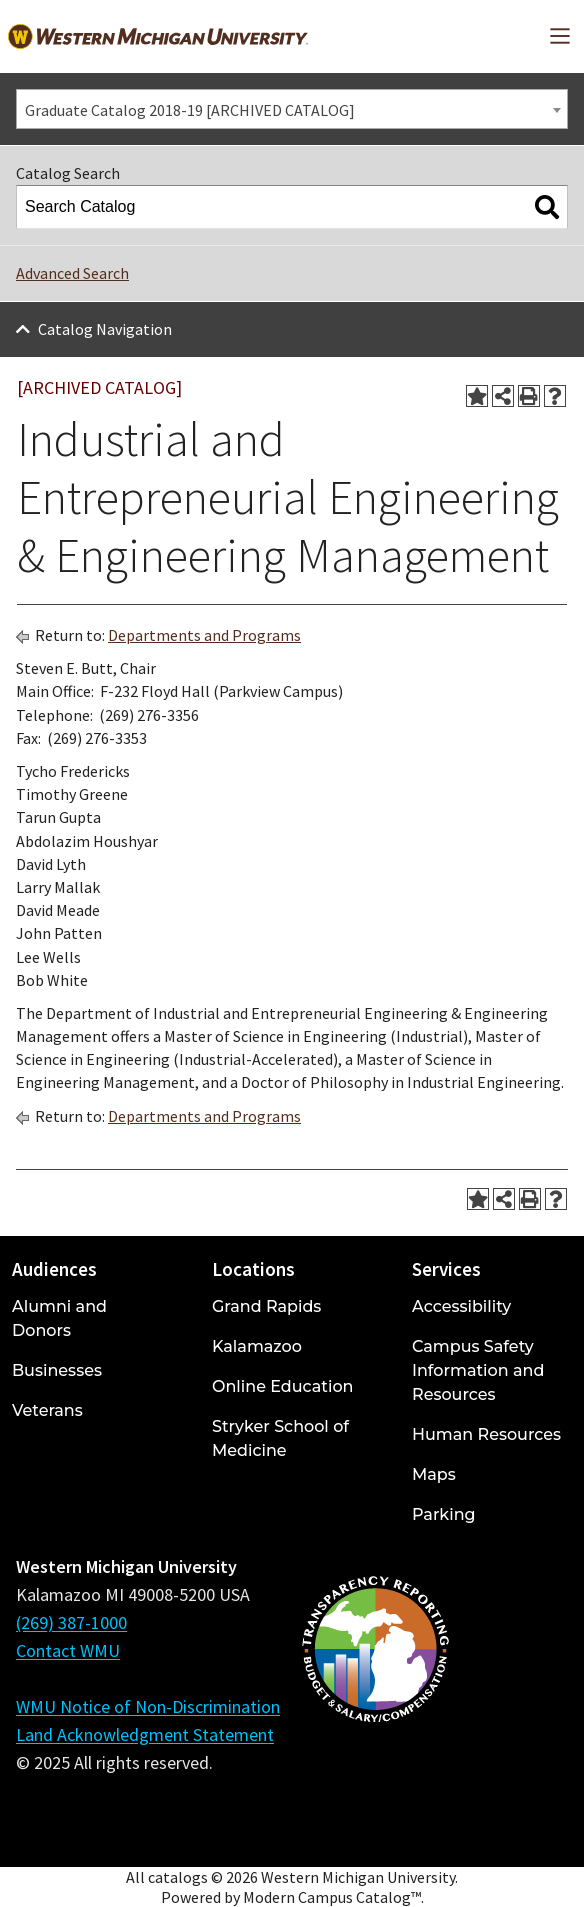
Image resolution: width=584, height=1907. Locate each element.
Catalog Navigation (105, 329)
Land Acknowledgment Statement (145, 1734)
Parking (444, 1514)
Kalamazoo (257, 1346)
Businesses (57, 1370)
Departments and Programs (204, 635)
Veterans (47, 1410)
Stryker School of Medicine (280, 1438)
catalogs (178, 1877)
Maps (434, 1474)
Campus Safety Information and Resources (478, 1370)
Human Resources (486, 1434)
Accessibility (461, 1306)
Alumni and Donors (59, 1318)
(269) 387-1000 (71, 1622)
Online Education (282, 1386)
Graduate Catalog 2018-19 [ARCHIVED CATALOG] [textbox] (190, 110)
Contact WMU (68, 1650)
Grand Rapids (266, 1306)
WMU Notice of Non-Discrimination (148, 1706)
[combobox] (292, 109)
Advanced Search (72, 273)
